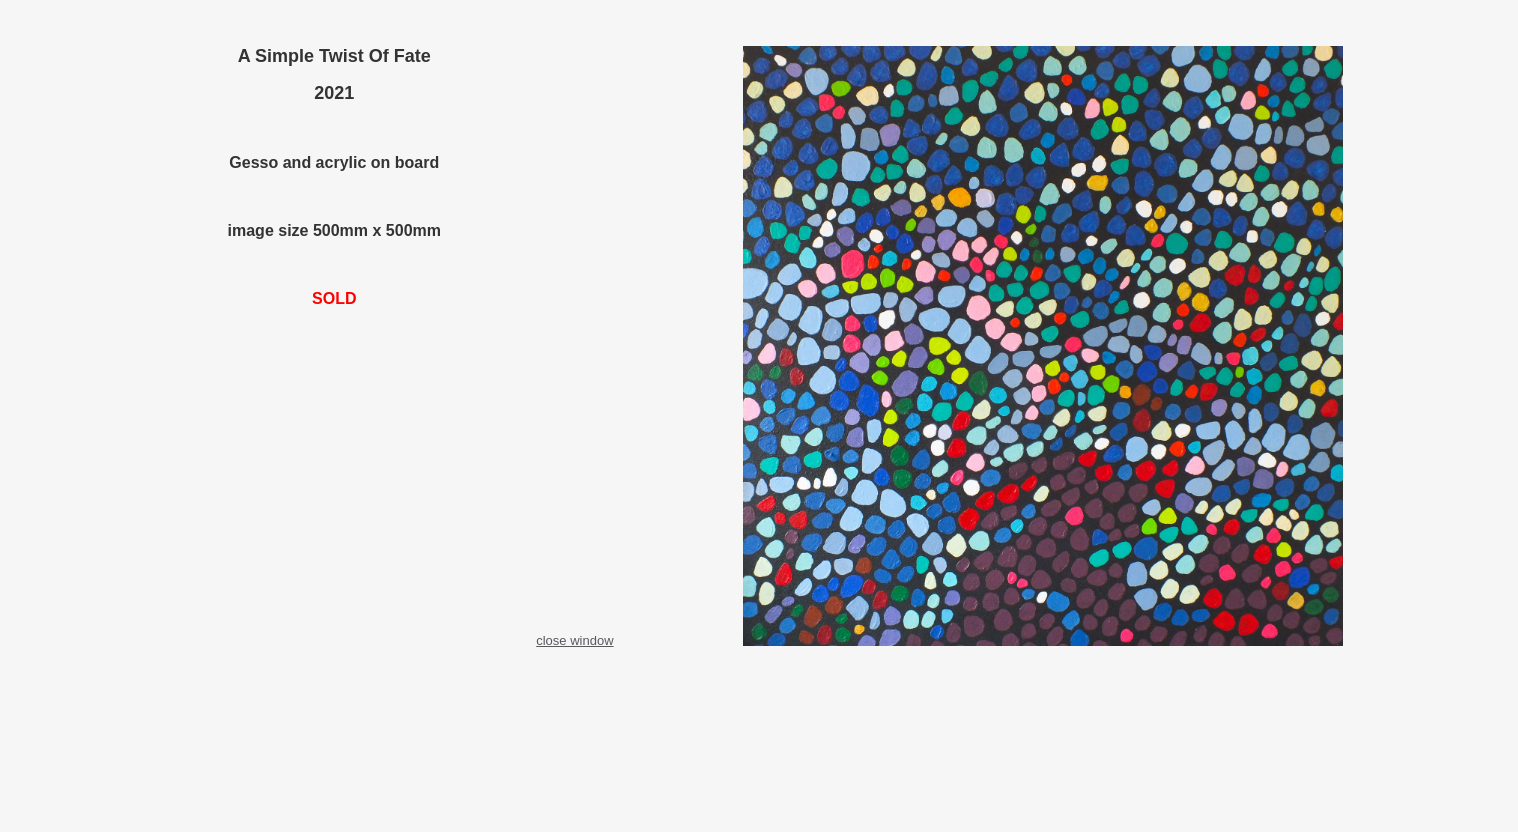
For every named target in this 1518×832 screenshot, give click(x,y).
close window (574, 640)
